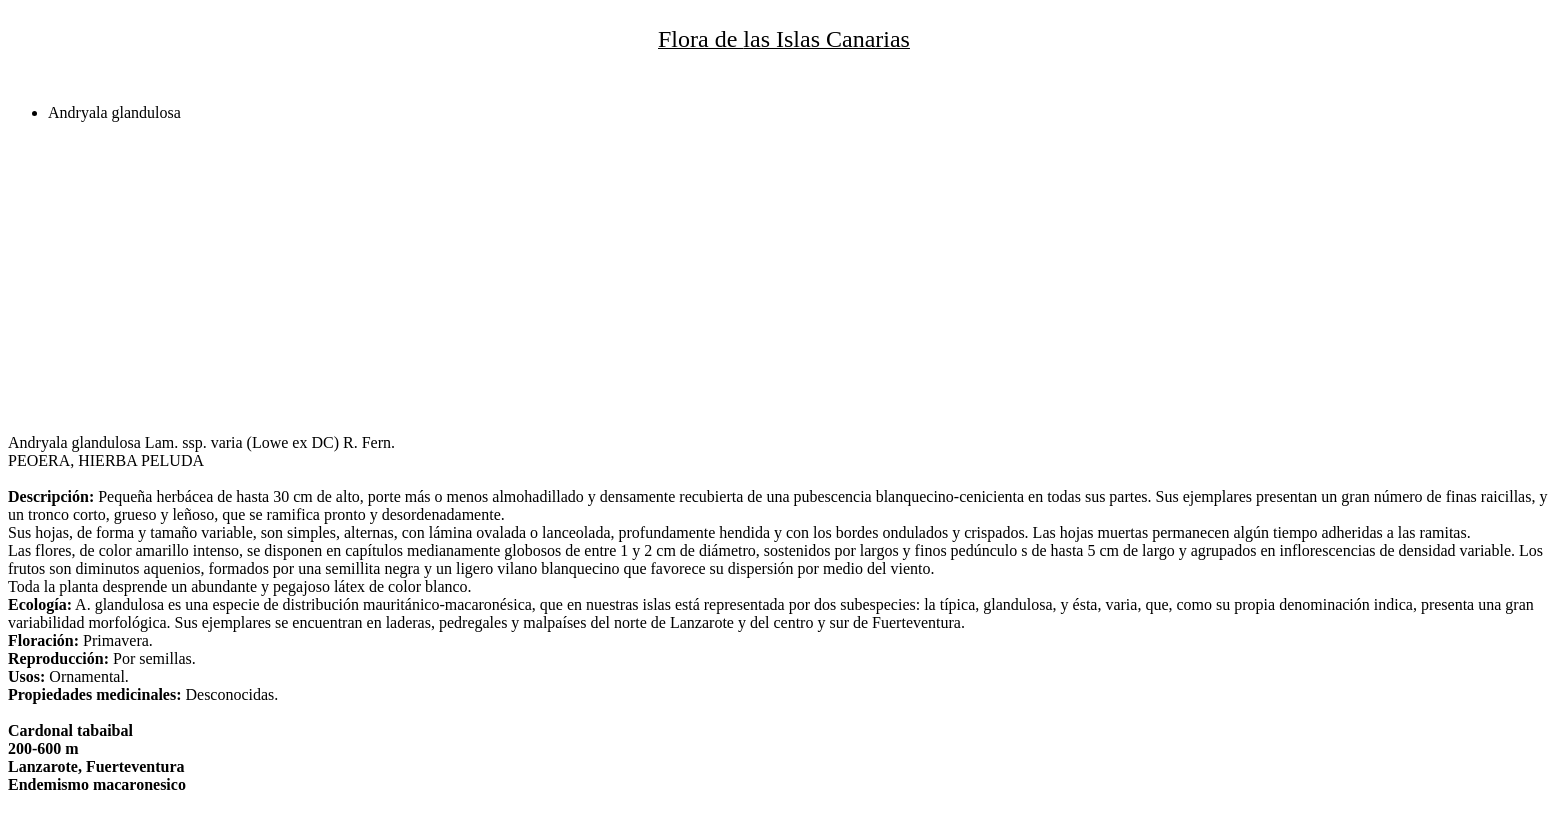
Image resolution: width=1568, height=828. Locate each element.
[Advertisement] (608, 278)
